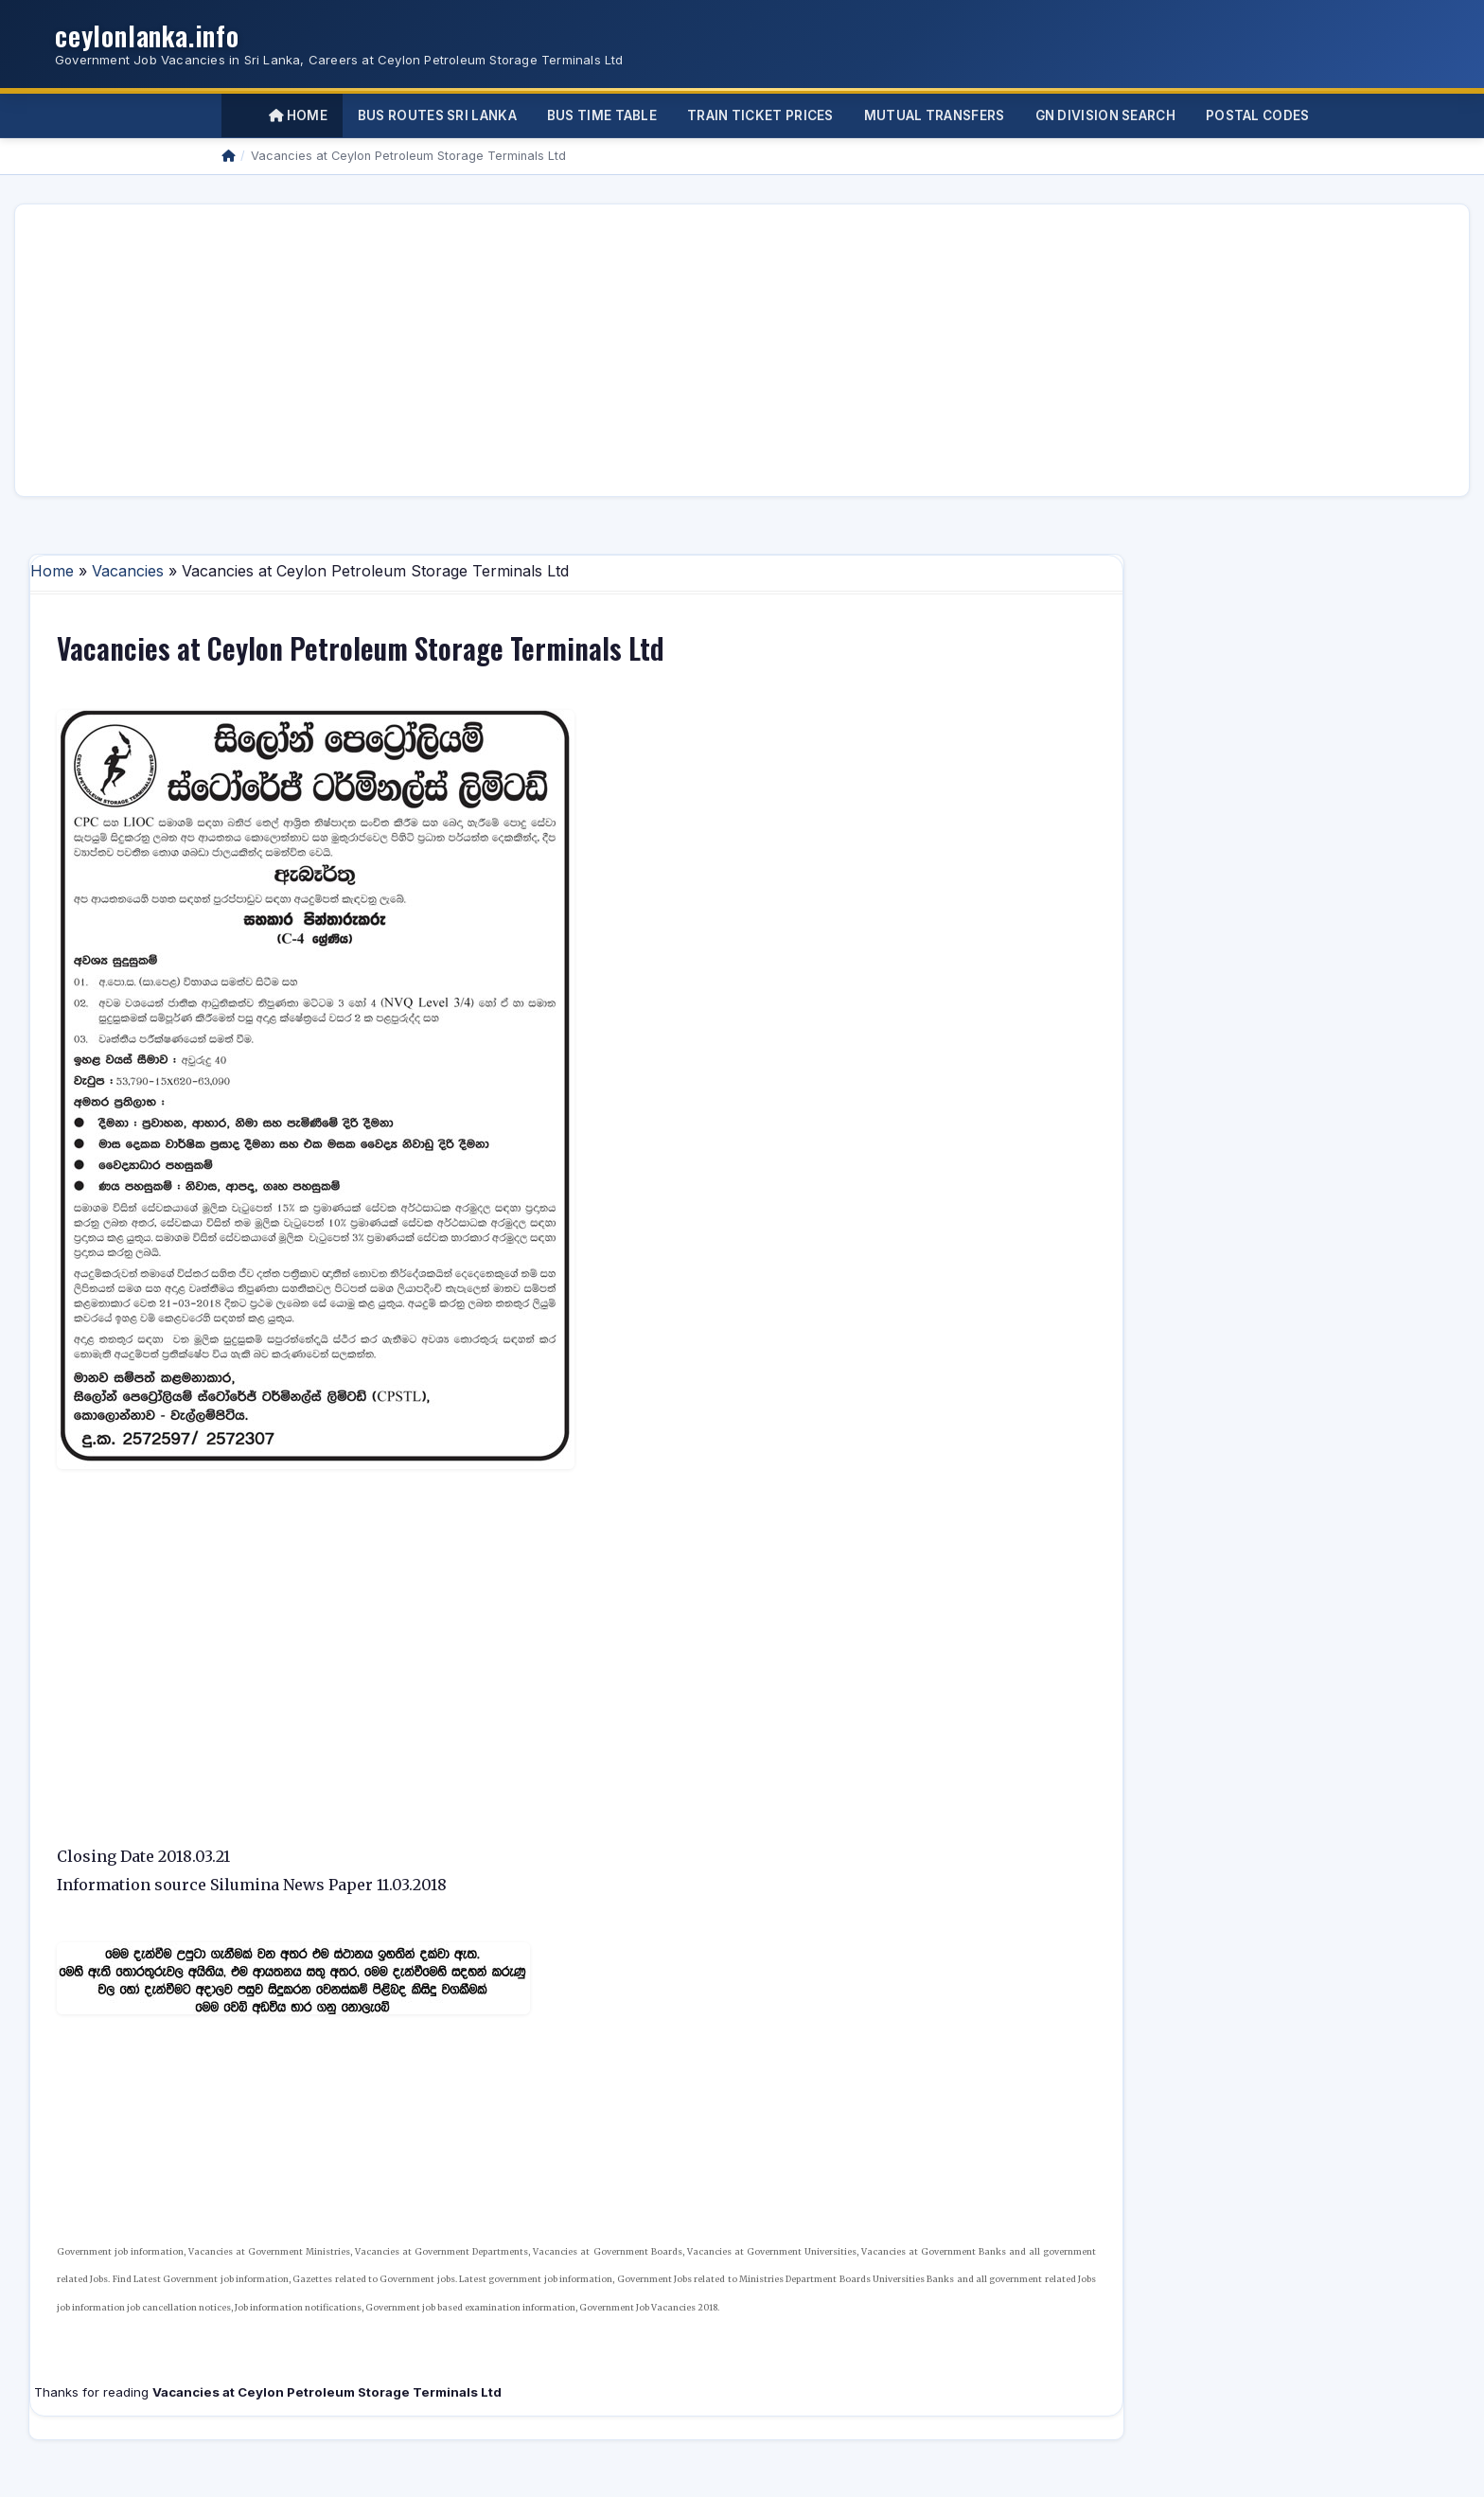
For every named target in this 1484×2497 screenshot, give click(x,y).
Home (298, 115)
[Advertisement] (598, 350)
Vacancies (128, 570)
